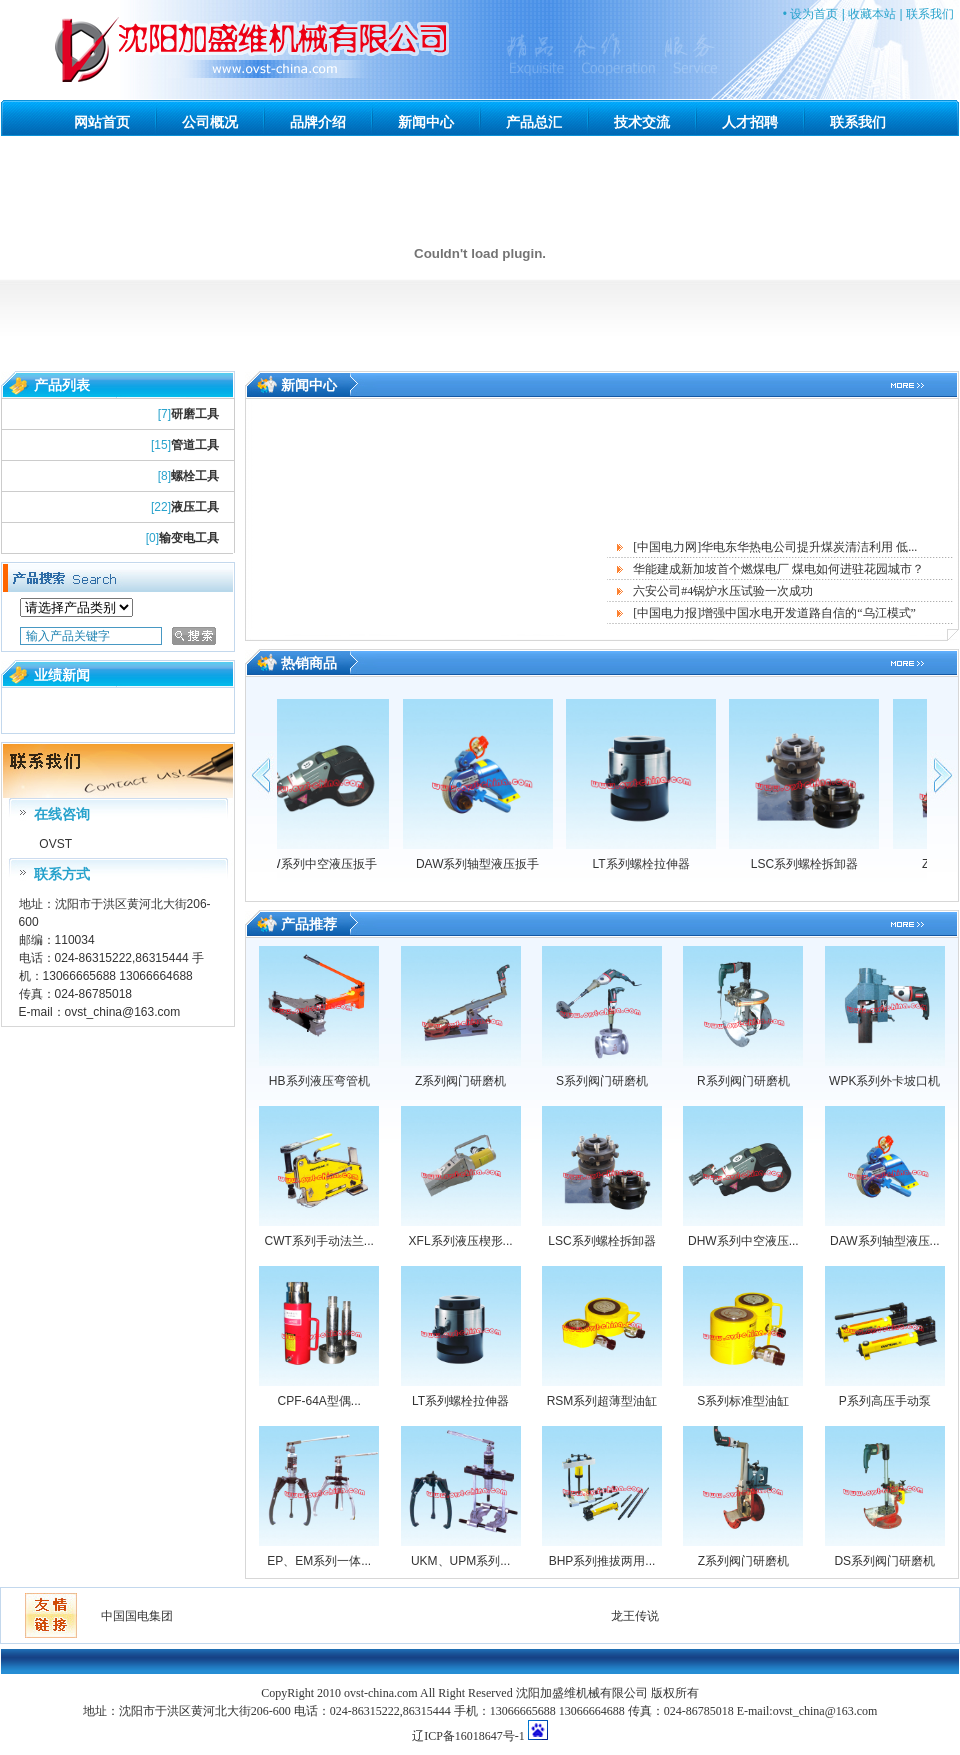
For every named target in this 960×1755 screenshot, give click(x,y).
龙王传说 (635, 1616)
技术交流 (642, 122)
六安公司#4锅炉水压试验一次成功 (723, 591)
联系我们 (930, 14)
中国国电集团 (137, 1616)
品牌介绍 (318, 122)
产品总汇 (534, 122)
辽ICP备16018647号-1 (468, 1736)
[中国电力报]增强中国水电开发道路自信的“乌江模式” (774, 613)
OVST (54, 844)
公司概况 (210, 122)
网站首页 (102, 122)
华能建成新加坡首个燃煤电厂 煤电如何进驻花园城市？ (778, 569)
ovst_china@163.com (123, 1012)
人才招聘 (750, 122)
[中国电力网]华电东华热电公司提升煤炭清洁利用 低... (775, 547)
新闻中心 (426, 122)
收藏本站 (872, 14)
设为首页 (814, 14)
